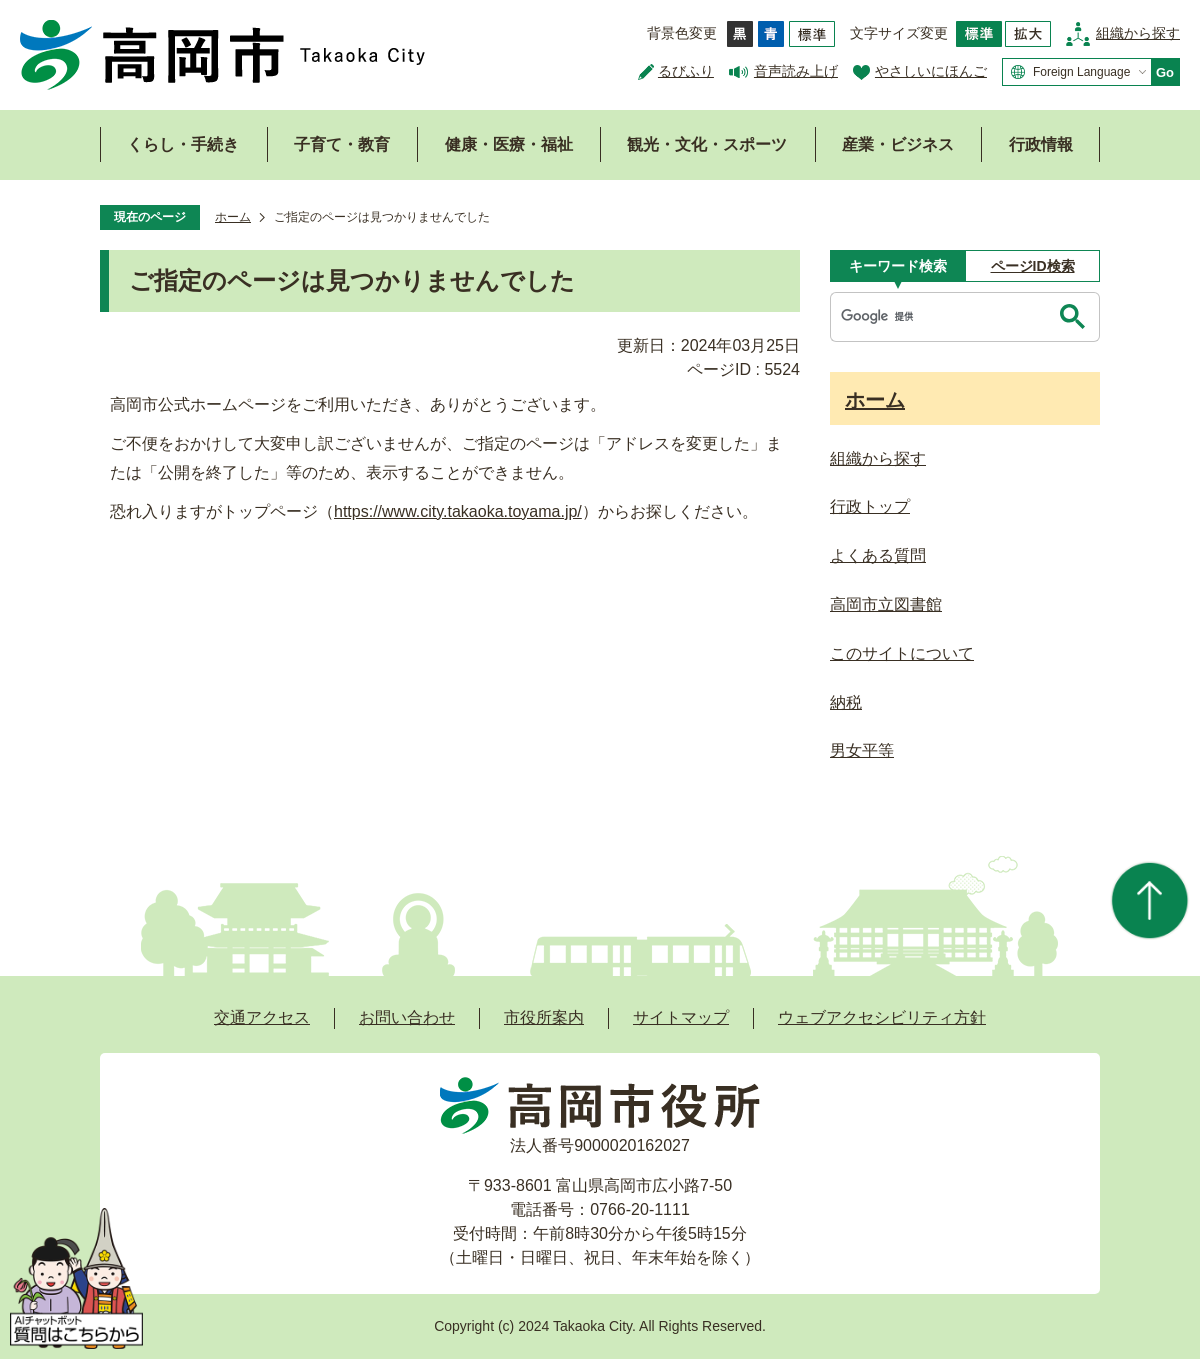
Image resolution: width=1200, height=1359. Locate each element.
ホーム (233, 217)
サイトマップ (681, 1017)
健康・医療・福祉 (509, 144)
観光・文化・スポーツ (707, 144)
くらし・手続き (183, 144)
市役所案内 (544, 1017)
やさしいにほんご (931, 71)
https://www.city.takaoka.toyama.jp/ (458, 511)
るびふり (686, 71)
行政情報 (1041, 144)
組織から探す (1138, 33)
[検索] (943, 317)
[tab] (897, 266)
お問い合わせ (407, 1017)
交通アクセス (262, 1017)
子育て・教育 (342, 144)
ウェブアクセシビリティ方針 (882, 1017)
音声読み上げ (796, 71)
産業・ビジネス (898, 144)
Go (1165, 72)
